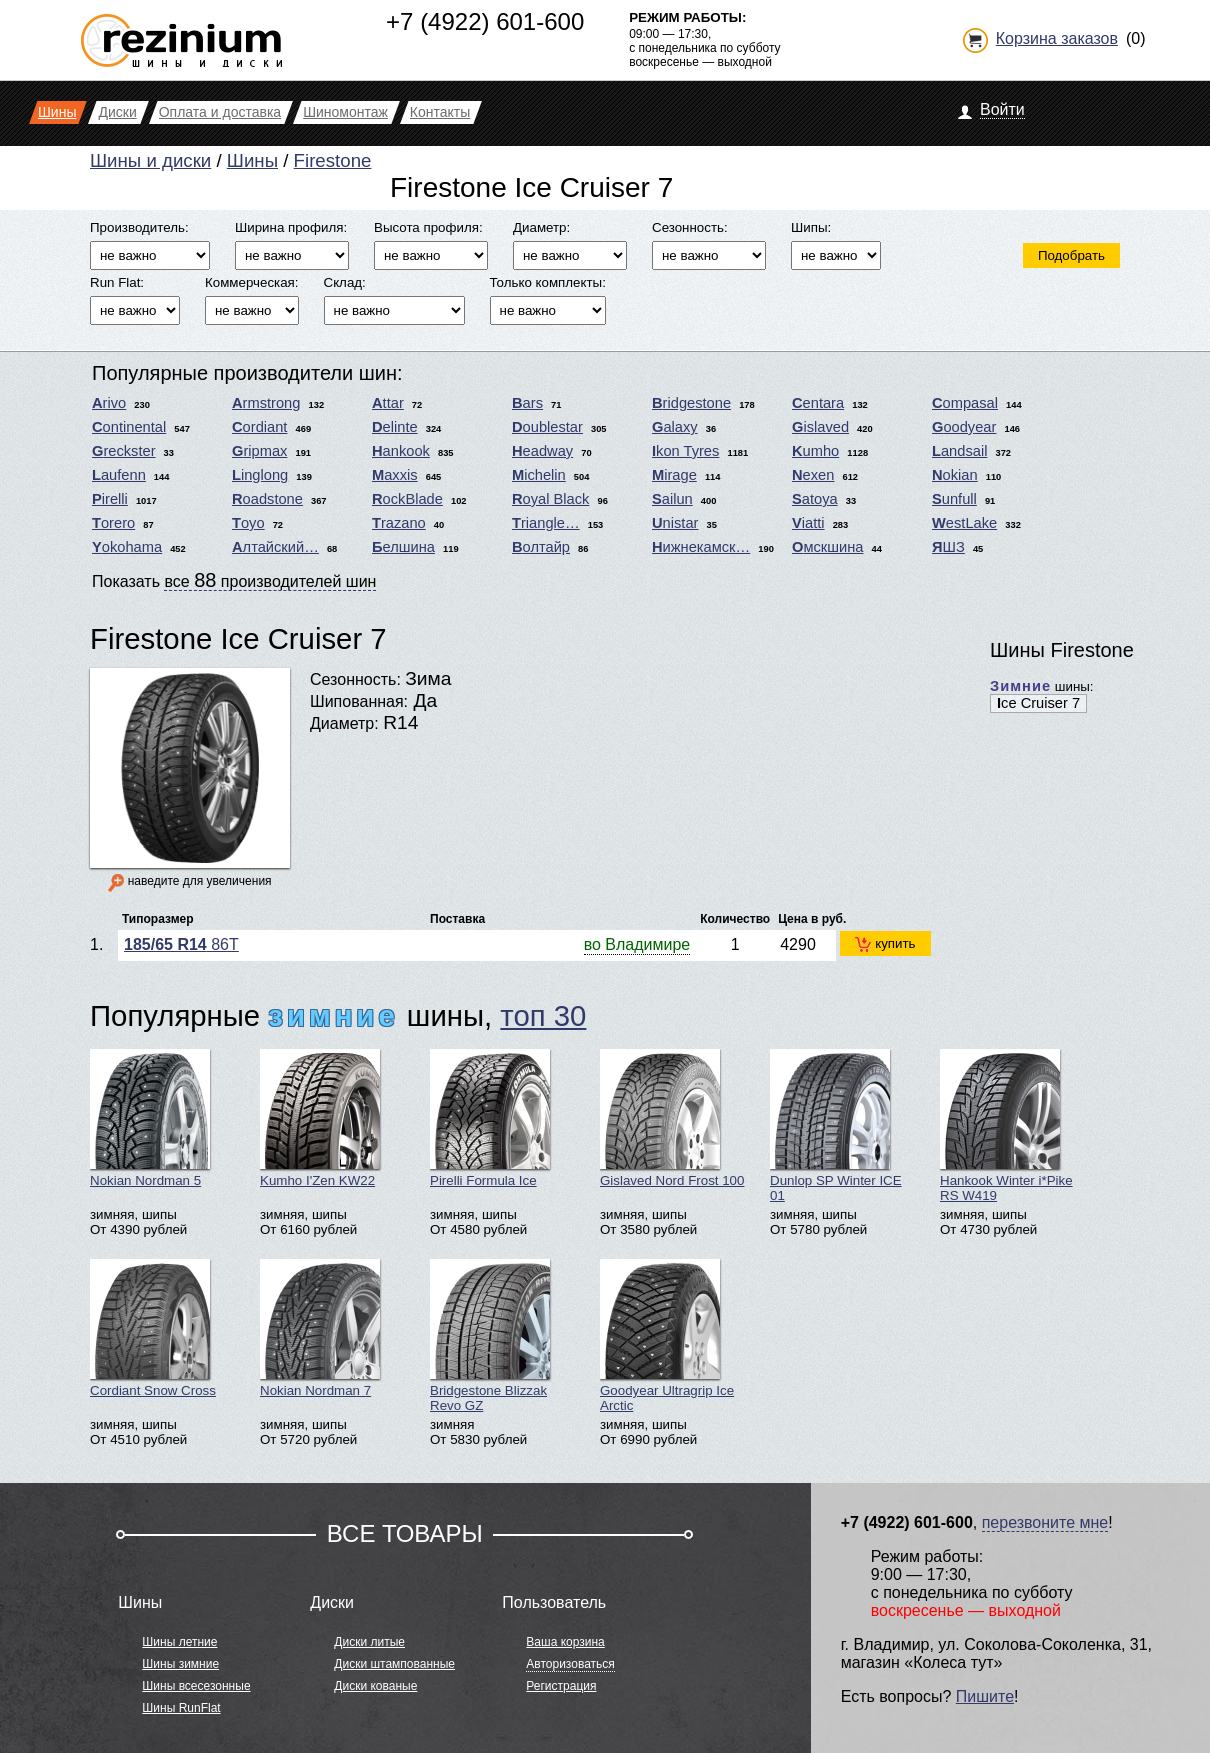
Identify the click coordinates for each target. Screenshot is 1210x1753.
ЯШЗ (948, 547)
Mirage (674, 475)
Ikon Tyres (685, 451)
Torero (113, 523)
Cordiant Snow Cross (153, 1328)
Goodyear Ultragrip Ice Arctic (667, 1336)
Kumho (815, 451)
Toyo (248, 523)
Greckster (124, 451)
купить (885, 944)
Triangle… (546, 523)
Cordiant (259, 427)
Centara (818, 403)
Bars (527, 403)
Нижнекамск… (701, 547)
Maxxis (395, 475)
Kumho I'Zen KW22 (320, 1118)
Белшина (403, 547)
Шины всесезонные (196, 1686)
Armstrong (266, 403)
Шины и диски (150, 160)
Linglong (260, 475)
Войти (1002, 109)
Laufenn (119, 475)
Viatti (808, 523)
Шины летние (179, 1642)
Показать (234, 580)
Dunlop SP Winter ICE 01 (836, 1126)
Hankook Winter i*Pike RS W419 (1006, 1126)
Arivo (109, 403)
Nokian (955, 475)
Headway (542, 451)
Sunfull (954, 499)
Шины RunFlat (181, 1708)
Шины (252, 160)
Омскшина (827, 547)
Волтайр (541, 547)
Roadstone (267, 499)
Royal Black (550, 499)
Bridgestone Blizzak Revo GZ (490, 1336)
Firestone (333, 160)
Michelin (539, 475)
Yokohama (127, 547)
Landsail (959, 451)
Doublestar (547, 427)
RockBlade (407, 499)
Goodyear (964, 427)
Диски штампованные (394, 1664)
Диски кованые (375, 1686)
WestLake (964, 523)
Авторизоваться (570, 1664)
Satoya (815, 499)
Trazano (399, 523)
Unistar (675, 523)
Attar (388, 403)
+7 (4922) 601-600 (485, 21)
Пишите (985, 1696)
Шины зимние (180, 1664)
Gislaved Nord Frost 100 (672, 1118)
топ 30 (543, 1015)
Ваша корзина (565, 1642)
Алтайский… (275, 547)
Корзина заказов (1057, 38)
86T (181, 944)
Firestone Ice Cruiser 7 (238, 638)
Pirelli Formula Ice (490, 1118)
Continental (129, 427)
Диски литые (369, 1642)
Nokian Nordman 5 (150, 1118)
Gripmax (259, 451)
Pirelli (110, 499)
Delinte (395, 427)
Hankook (401, 451)
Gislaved (820, 427)
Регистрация (561, 1686)
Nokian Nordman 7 (320, 1328)
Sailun (672, 499)
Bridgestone (691, 403)
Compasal (965, 403)
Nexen (813, 475)
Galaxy (675, 427)
